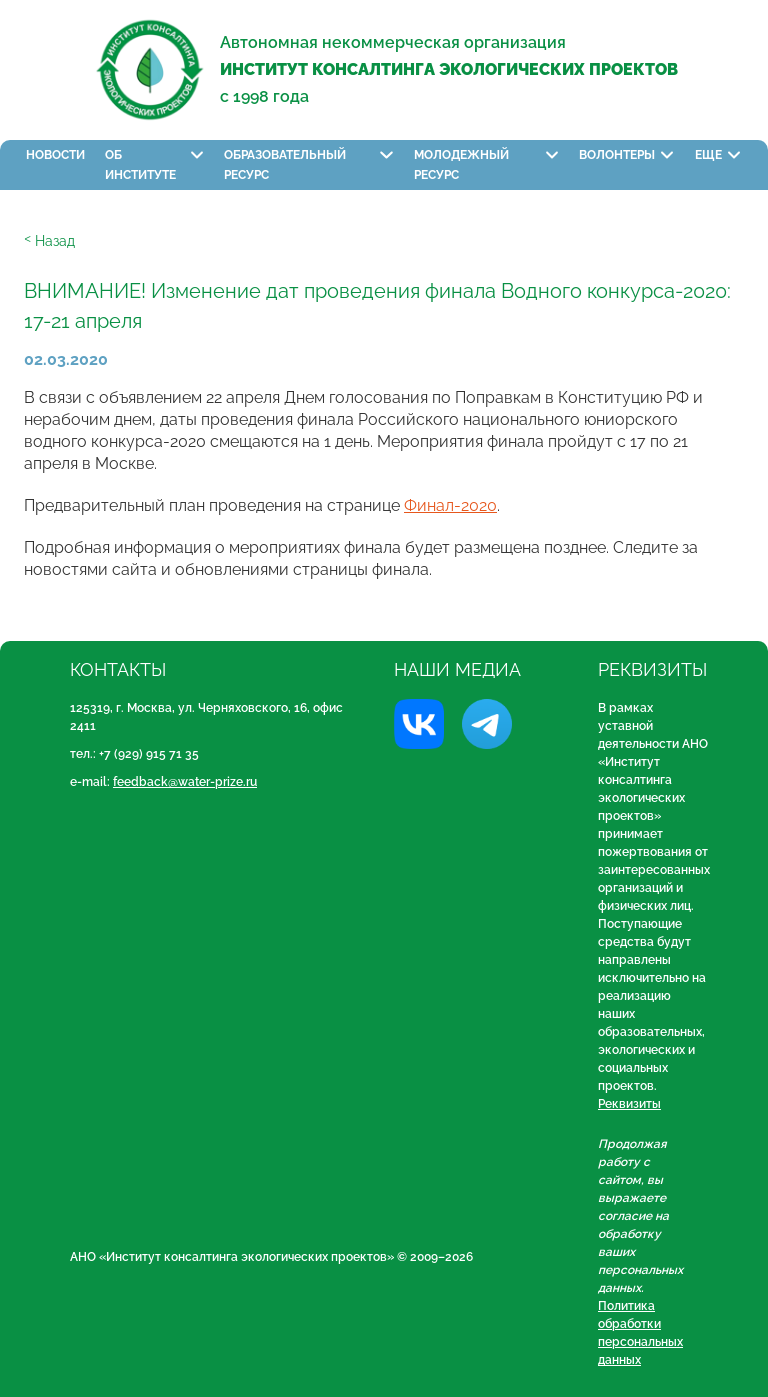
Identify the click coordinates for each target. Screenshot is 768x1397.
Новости (55, 155)
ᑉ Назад (49, 241)
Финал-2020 (450, 505)
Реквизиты (629, 1104)
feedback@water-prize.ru (185, 782)
